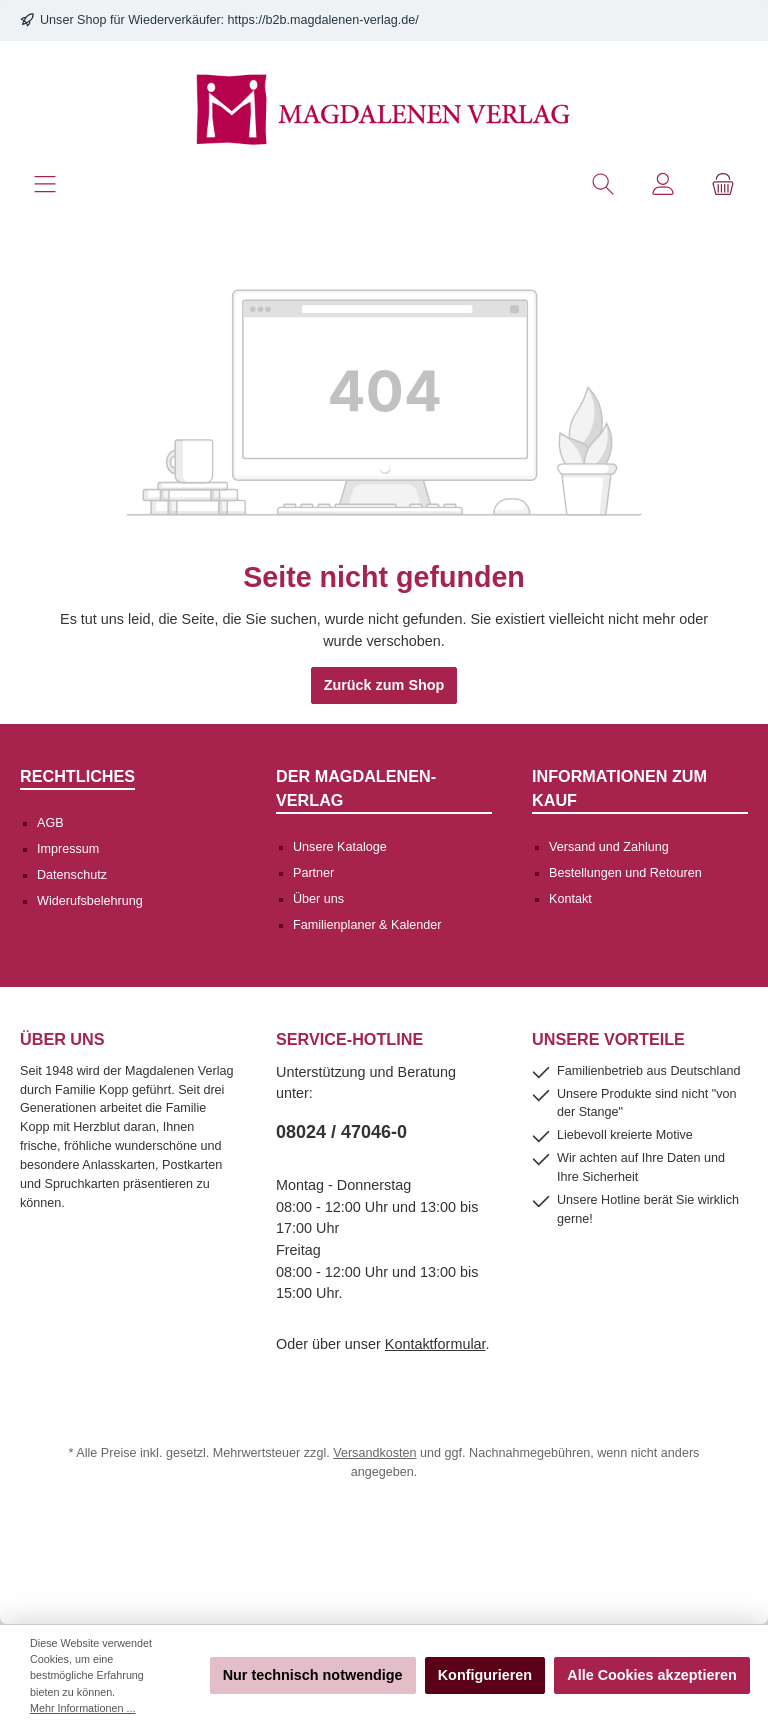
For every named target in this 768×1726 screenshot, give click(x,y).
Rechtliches (77, 776)
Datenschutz (72, 875)
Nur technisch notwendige (313, 1675)
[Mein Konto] (663, 184)
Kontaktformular (435, 1344)
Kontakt (570, 899)
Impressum (68, 849)
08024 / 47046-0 (341, 1132)
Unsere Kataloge (340, 847)
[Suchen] (603, 184)
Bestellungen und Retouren (625, 873)
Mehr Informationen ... (82, 1708)
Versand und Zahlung (609, 847)
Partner (313, 873)
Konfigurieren (485, 1675)
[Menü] (45, 184)
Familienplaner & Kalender (367, 925)
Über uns (318, 899)
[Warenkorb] (723, 184)
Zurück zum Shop (384, 685)
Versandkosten (374, 1453)
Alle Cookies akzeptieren (652, 1675)
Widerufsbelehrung (90, 901)
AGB (50, 823)
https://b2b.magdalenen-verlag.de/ (323, 20)
